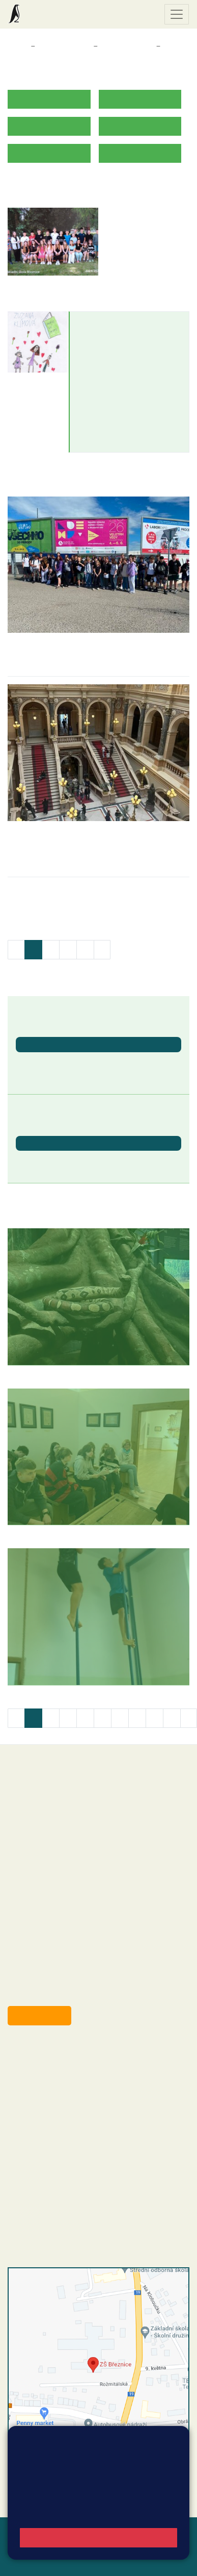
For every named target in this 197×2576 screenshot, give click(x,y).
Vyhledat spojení (154, 2486)
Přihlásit (55, 2556)
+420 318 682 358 (49, 2053)
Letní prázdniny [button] (44, 1160)
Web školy (171, 2531)
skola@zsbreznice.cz (64, 2126)
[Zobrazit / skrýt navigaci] (176, 14)
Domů (17, 46)
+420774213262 (109, 362)
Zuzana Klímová (112, 322)
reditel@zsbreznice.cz (65, 2064)
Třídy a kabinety (64, 46)
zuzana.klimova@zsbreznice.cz (134, 351)
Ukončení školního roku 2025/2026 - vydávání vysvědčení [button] (82, 1066)
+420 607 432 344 (84, 2105)
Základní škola (48, 14)
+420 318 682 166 (81, 2116)
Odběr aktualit (39, 2015)
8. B (171, 46)
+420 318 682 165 (87, 2094)
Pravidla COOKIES (73, 2568)
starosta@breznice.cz (63, 1992)
